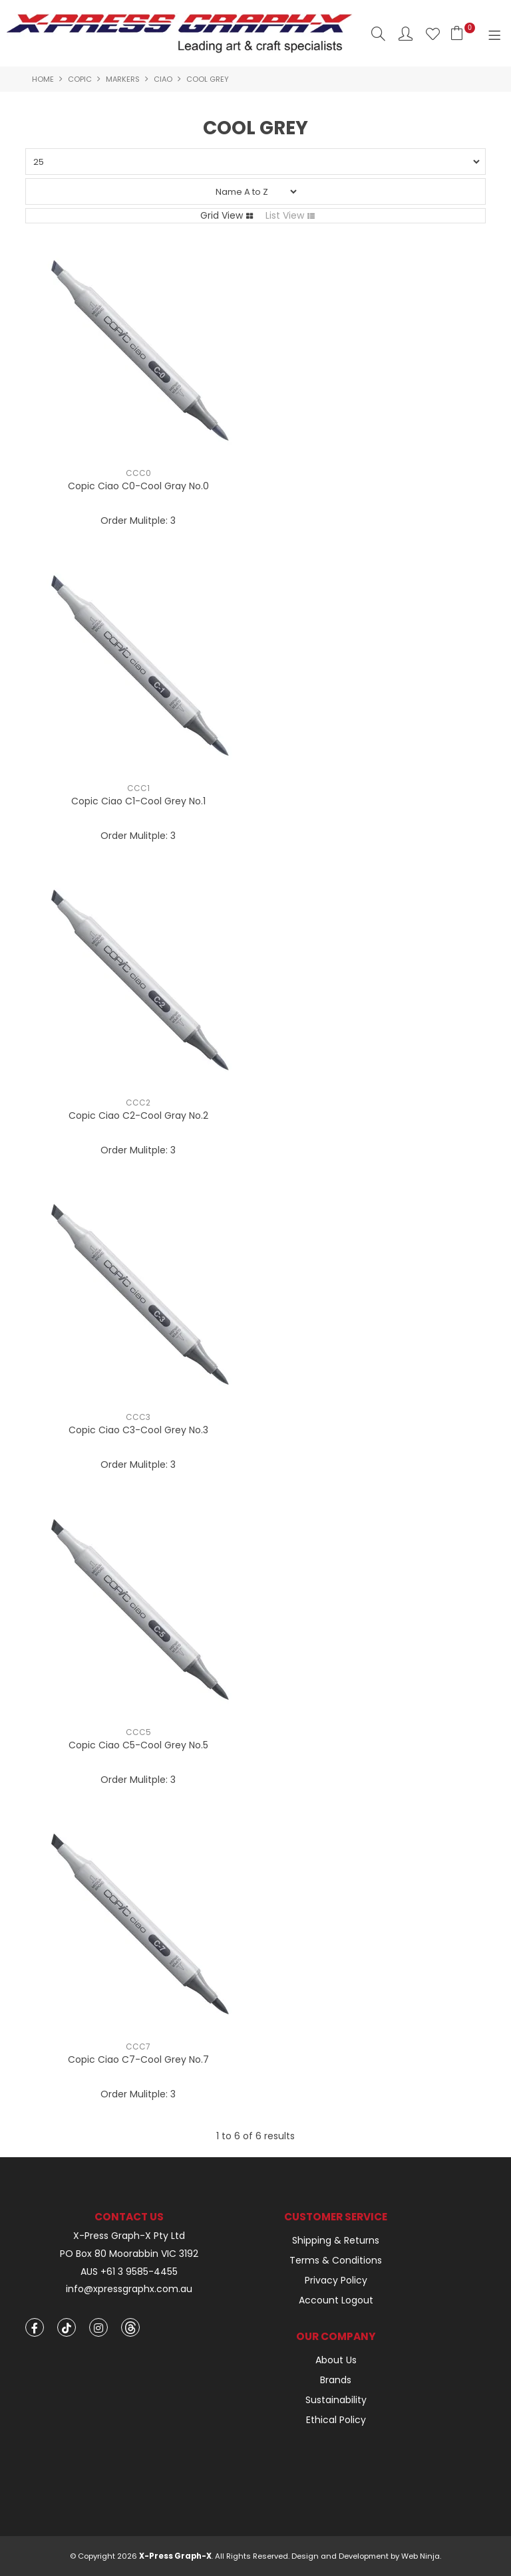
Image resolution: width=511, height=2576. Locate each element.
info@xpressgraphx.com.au (129, 2289)
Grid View (221, 215)
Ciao (163, 79)
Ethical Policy (336, 2419)
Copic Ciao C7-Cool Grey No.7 (138, 2059)
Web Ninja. (421, 2556)
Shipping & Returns (335, 2240)
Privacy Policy (336, 2280)
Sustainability (336, 2399)
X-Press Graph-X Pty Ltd (129, 2236)
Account (406, 34)
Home (43, 79)
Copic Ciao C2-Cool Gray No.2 (138, 1115)
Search (378, 34)
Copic (80, 79)
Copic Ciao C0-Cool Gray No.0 (138, 486)
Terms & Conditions (335, 2260)
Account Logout (336, 2300)
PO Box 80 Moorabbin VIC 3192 (129, 2254)
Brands (335, 2380)
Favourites (433, 34)
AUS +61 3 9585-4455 (129, 2272)
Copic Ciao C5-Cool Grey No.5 (138, 1745)
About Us (336, 2360)
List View (284, 215)
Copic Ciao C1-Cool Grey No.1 (138, 801)
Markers (123, 79)
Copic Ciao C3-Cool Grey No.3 (138, 1430)
